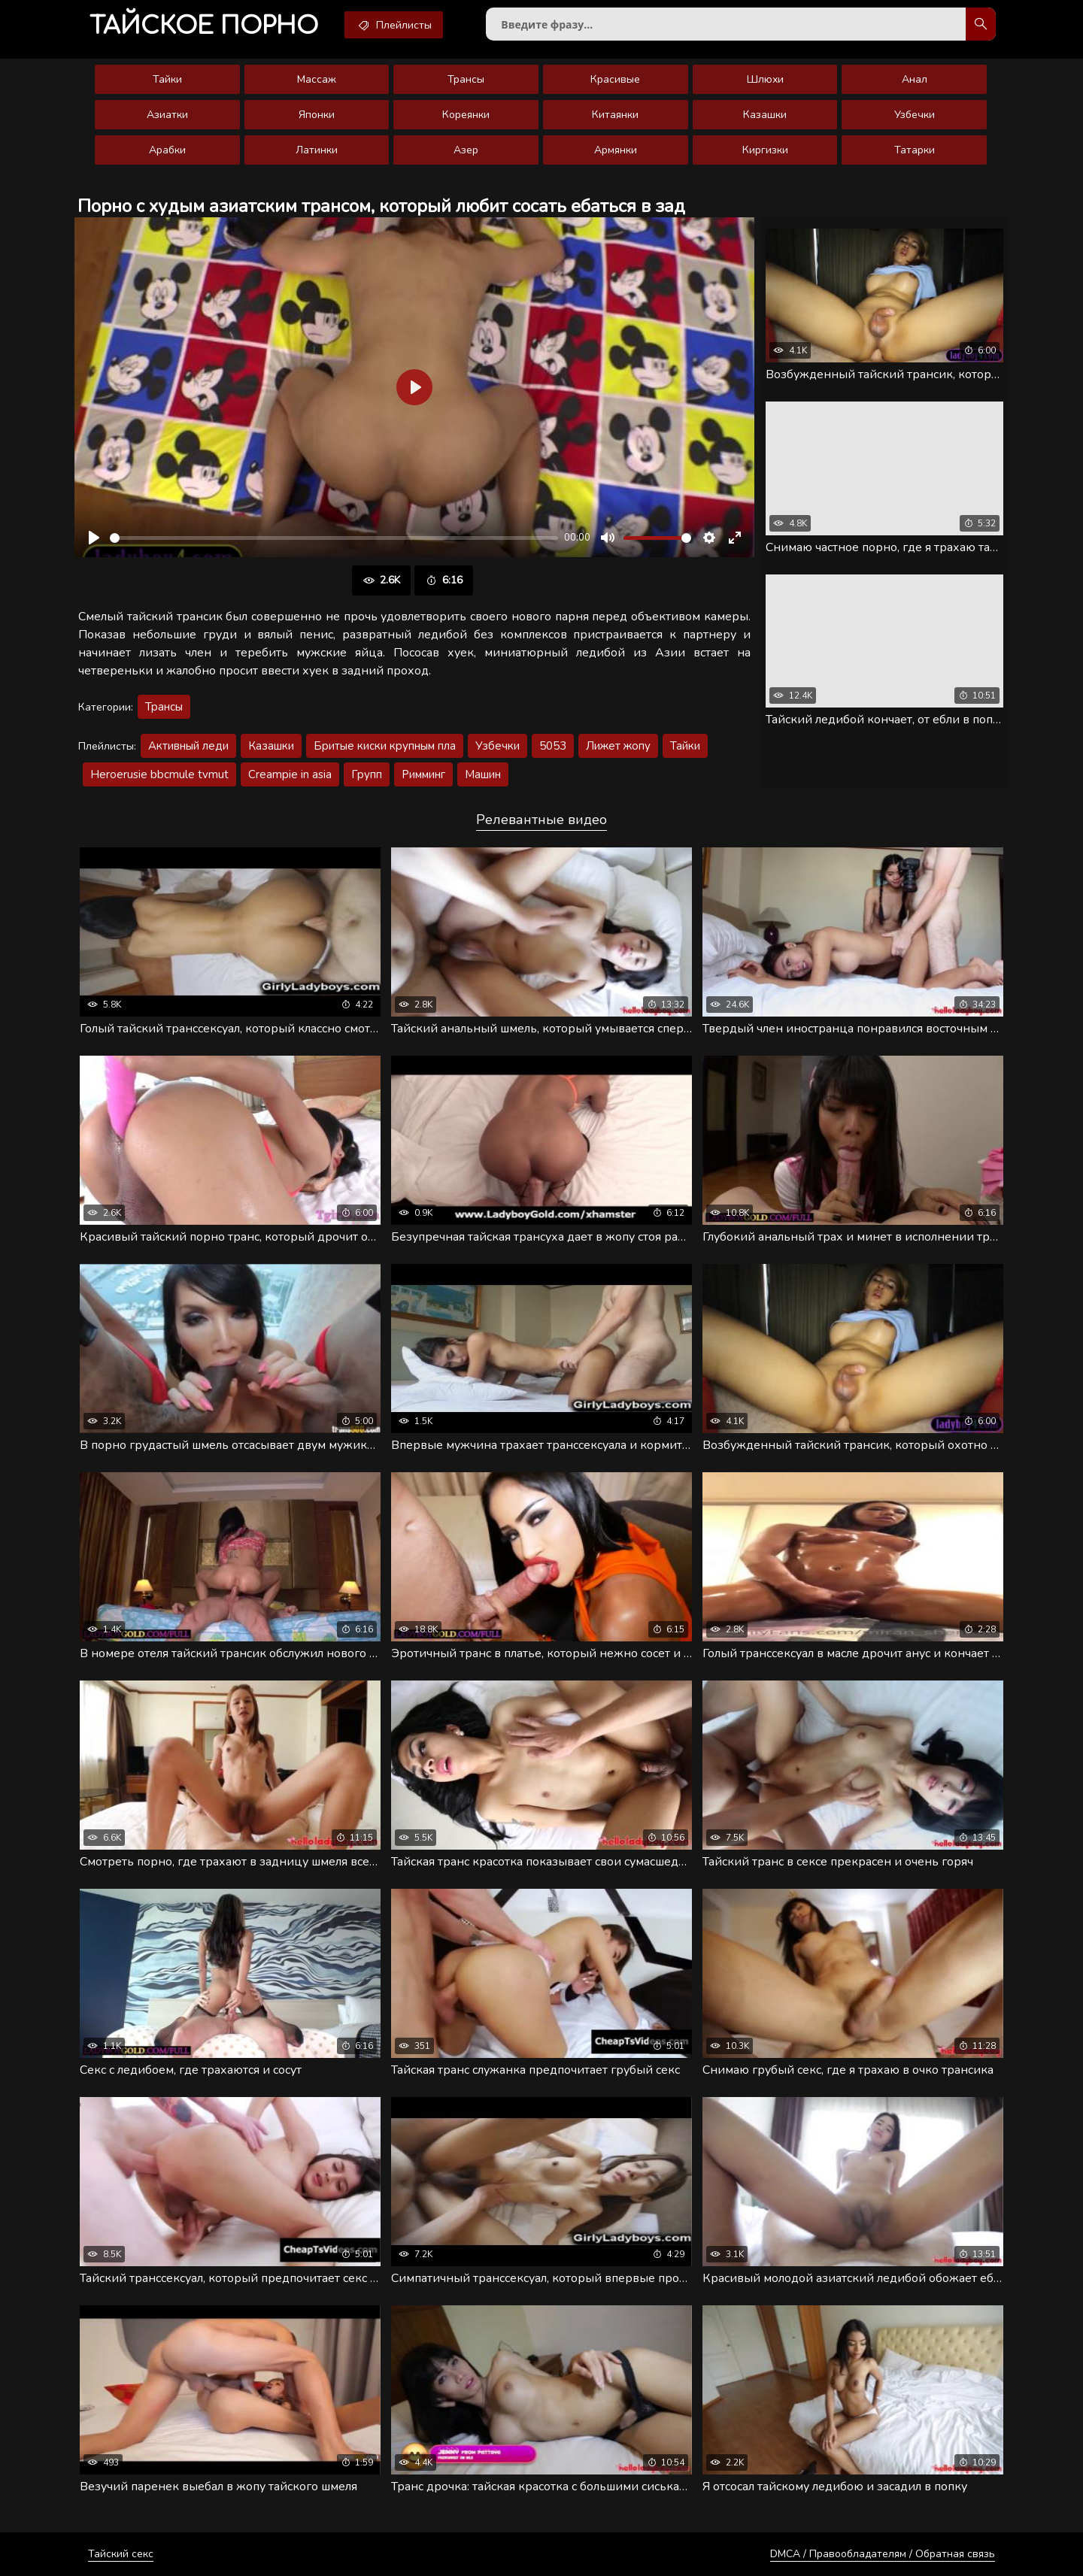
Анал (914, 79)
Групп (366, 774)
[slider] (334, 538)
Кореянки (466, 115)
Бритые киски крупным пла (385, 745)
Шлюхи (765, 79)
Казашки (765, 115)
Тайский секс (120, 2554)
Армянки (615, 150)
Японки (317, 115)
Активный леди (188, 745)
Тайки (167, 79)
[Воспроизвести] (94, 538)
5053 (552, 745)
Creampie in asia (290, 774)
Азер (466, 150)
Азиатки (167, 115)
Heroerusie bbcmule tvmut (159, 774)
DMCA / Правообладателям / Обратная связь (882, 2554)
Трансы (465, 79)
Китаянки (615, 115)
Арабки (167, 150)
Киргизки (765, 150)
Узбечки (914, 115)
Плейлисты (394, 24)
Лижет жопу (618, 745)
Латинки (317, 150)
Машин (483, 774)
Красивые (615, 79)
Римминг (423, 774)
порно (203, 26)
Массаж (316, 79)
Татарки (914, 150)
